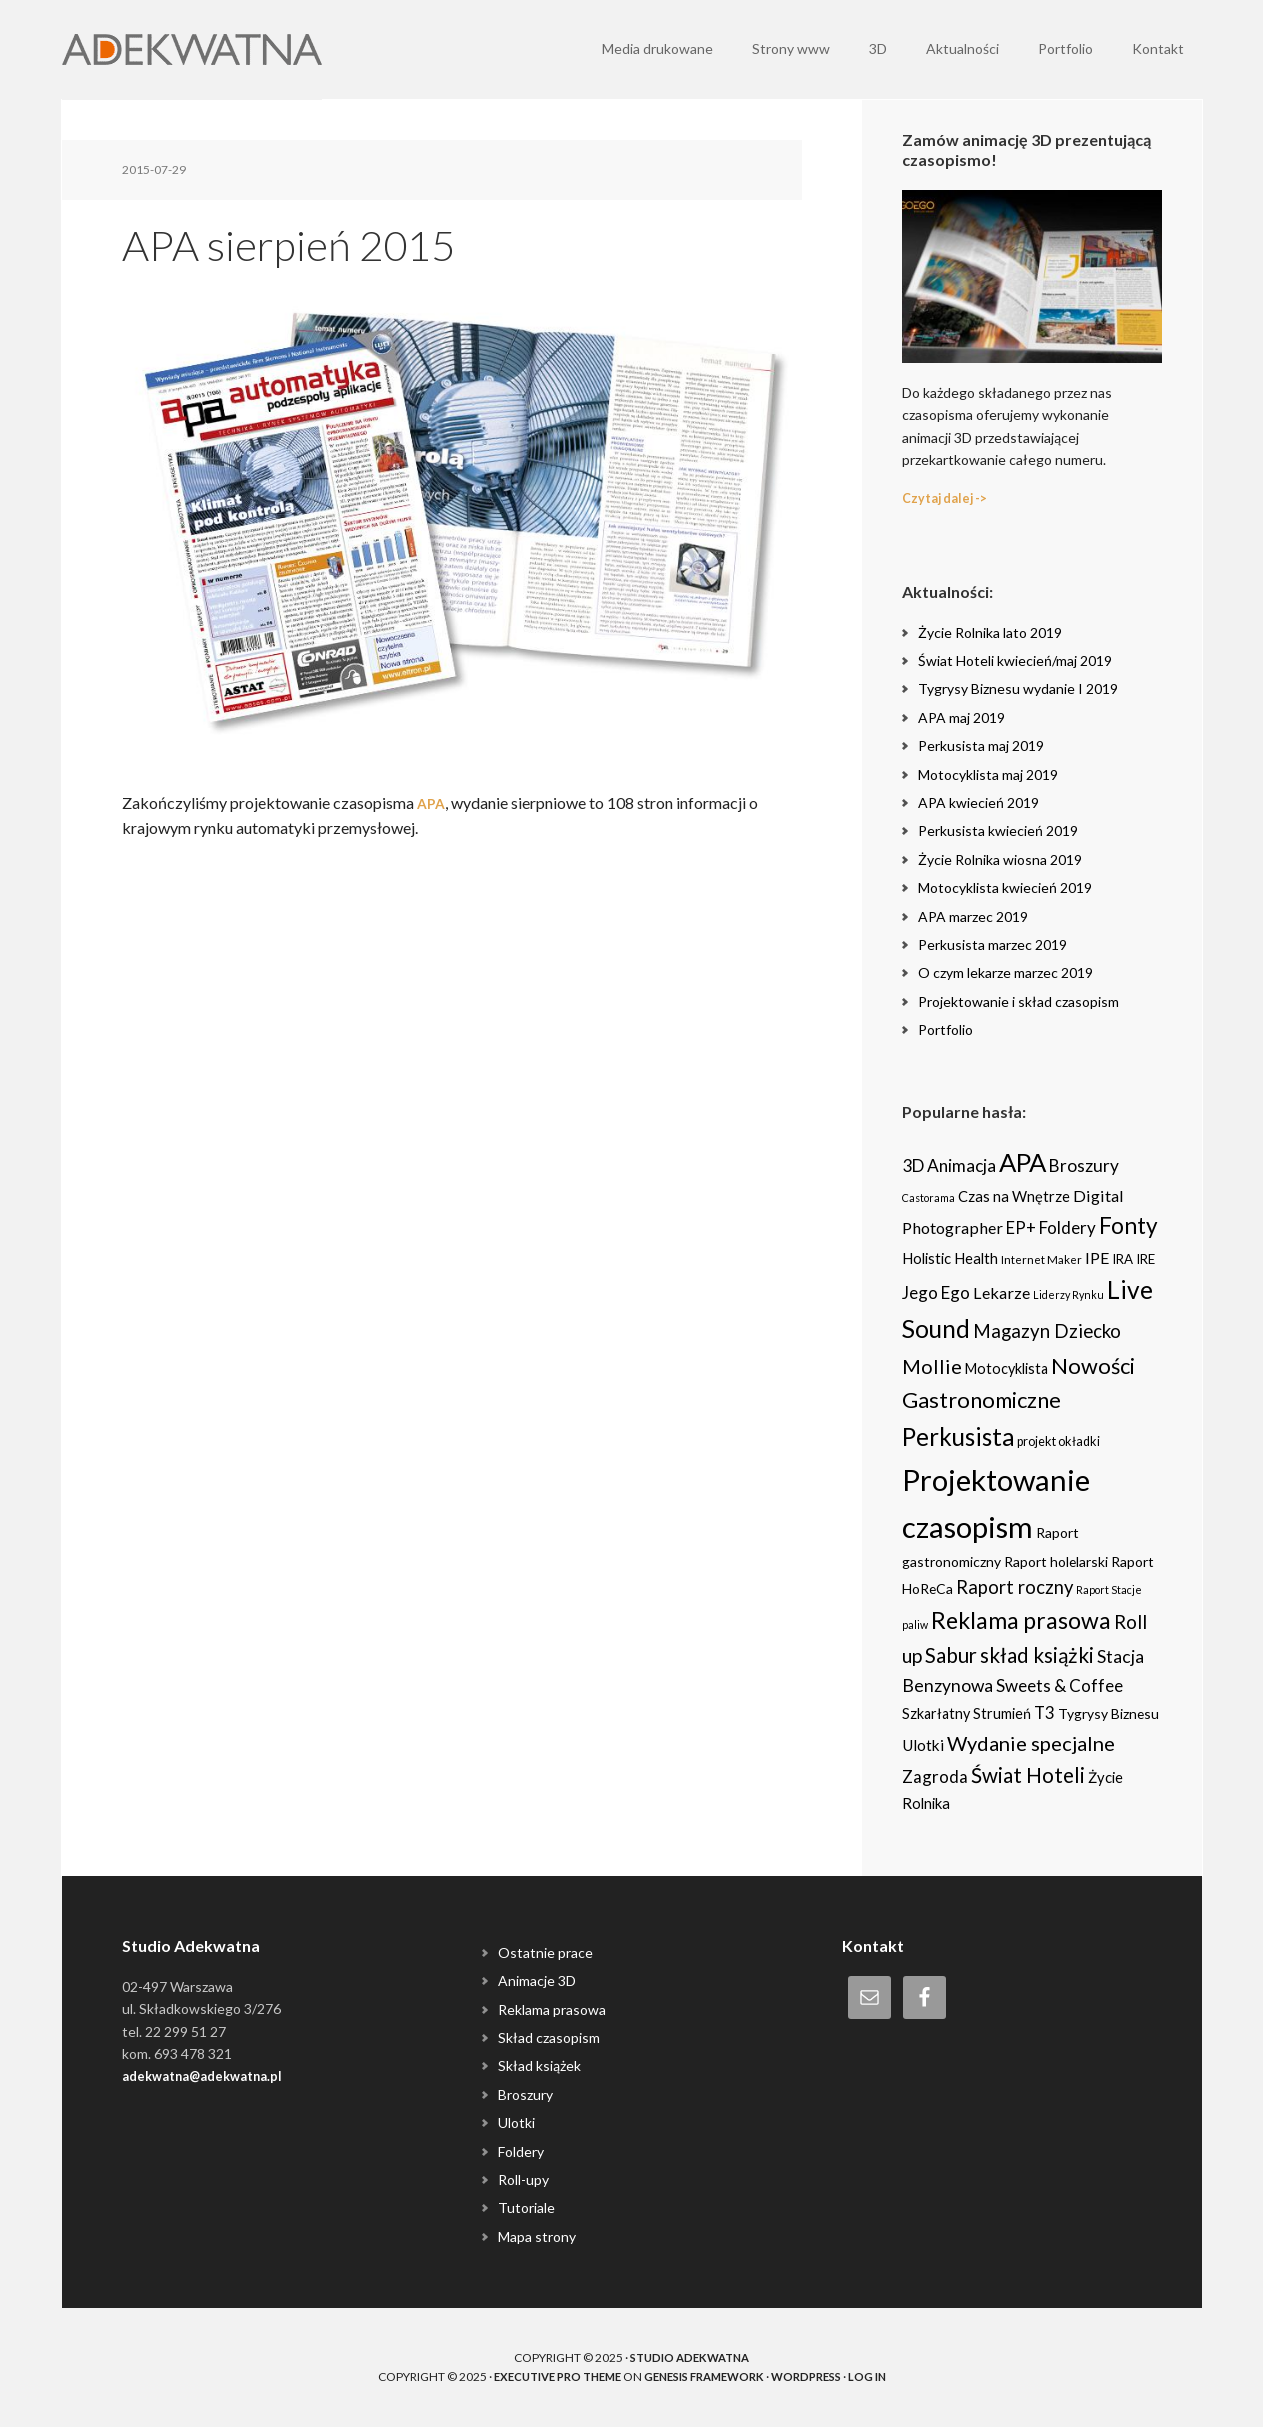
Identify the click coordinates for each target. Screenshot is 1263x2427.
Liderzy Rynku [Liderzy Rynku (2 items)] (1068, 1294)
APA (432, 802)
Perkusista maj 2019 (981, 745)
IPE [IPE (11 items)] (1097, 1257)
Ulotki (516, 2122)
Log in (884, 2376)
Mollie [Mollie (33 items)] (932, 1366)
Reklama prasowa (552, 2009)
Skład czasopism (549, 2037)
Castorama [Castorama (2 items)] (928, 1197)
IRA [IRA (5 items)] (1122, 1259)
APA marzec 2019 (973, 916)
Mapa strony (537, 2236)
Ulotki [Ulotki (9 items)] (923, 1745)
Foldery (521, 2151)
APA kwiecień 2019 (978, 802)
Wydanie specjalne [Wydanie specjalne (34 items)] (1031, 1743)
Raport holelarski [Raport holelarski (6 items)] (1056, 1561)
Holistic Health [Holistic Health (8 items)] (950, 1258)
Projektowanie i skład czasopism (1018, 1001)
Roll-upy (523, 2179)
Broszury (525, 2094)
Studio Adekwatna (690, 2357)
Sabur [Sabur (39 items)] (951, 1655)
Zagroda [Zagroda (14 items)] (935, 1776)
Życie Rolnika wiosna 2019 (1000, 859)
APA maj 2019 (961, 717)
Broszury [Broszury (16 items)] (1084, 1165)
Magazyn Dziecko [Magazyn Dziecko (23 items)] (1047, 1331)
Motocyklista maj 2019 (988, 774)
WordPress (818, 2376)
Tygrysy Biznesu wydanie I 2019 (1018, 688)
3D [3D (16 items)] (913, 1165)
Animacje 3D (537, 1980)
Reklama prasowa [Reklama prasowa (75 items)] (1021, 1620)
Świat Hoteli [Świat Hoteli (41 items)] (1028, 1775)
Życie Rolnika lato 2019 (990, 632)
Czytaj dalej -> (950, 497)
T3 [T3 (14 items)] (1044, 1712)
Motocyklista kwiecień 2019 (1005, 887)
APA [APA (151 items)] (1022, 1162)
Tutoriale (526, 2207)
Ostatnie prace (545, 1952)
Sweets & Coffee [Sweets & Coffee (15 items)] (1059, 1685)
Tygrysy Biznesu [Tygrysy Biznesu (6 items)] (1108, 1713)
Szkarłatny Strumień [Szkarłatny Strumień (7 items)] (966, 1713)
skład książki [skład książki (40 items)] (1037, 1655)
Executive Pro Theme (546, 2376)
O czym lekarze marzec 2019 (1005, 972)
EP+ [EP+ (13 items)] (1021, 1228)
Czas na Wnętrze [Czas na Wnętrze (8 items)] (1014, 1196)
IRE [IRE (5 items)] (1145, 1259)
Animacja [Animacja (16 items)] (961, 1165)
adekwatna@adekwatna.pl (211, 2075)
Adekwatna (192, 50)
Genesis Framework (706, 2376)
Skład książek (539, 2065)
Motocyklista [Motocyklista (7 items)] (1006, 1368)
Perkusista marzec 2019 (992, 944)
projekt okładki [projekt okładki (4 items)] (1058, 1441)
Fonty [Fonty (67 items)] (1128, 1225)
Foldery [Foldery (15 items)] (1067, 1227)
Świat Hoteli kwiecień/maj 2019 (1015, 660)
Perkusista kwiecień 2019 (998, 830)
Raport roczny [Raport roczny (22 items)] (1014, 1587)
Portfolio (945, 1029)
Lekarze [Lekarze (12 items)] (1001, 1292)
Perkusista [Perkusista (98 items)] (958, 1436)
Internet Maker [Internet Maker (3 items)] (1041, 1259)
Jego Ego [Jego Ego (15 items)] (936, 1292)
